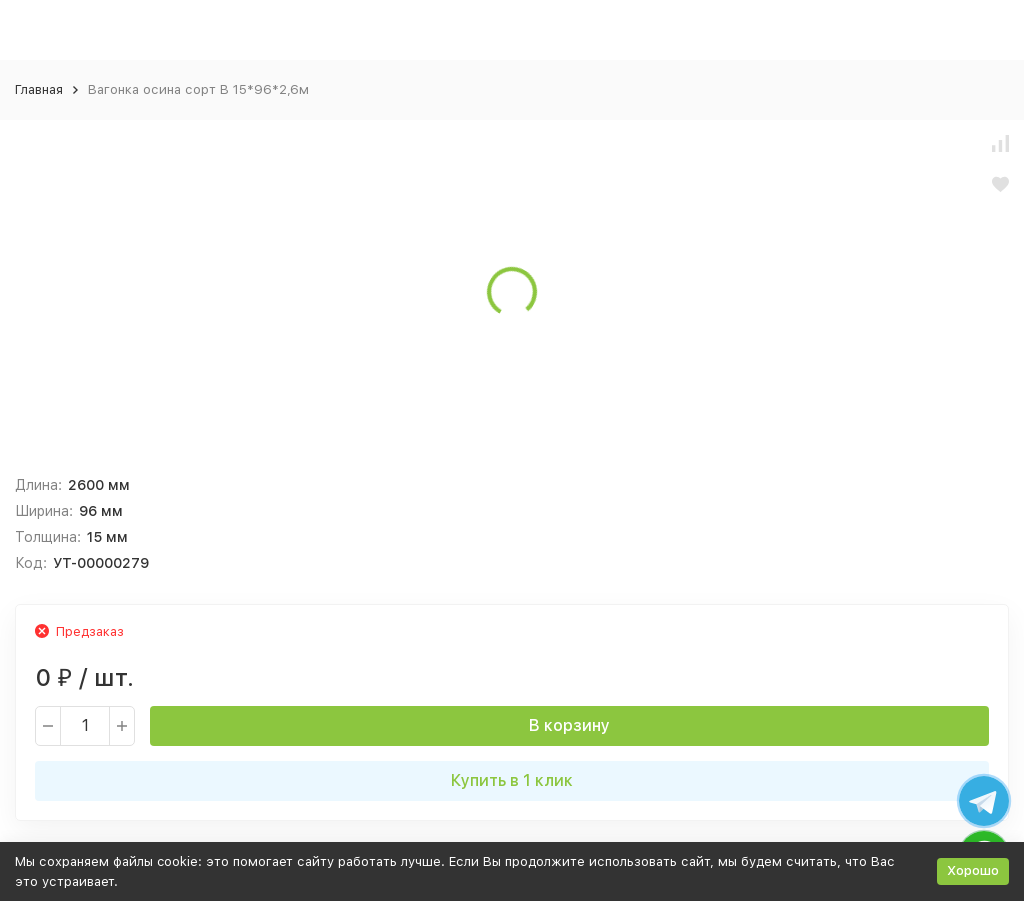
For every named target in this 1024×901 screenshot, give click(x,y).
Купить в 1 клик (512, 780)
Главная (39, 89)
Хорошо (973, 870)
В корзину (569, 725)
